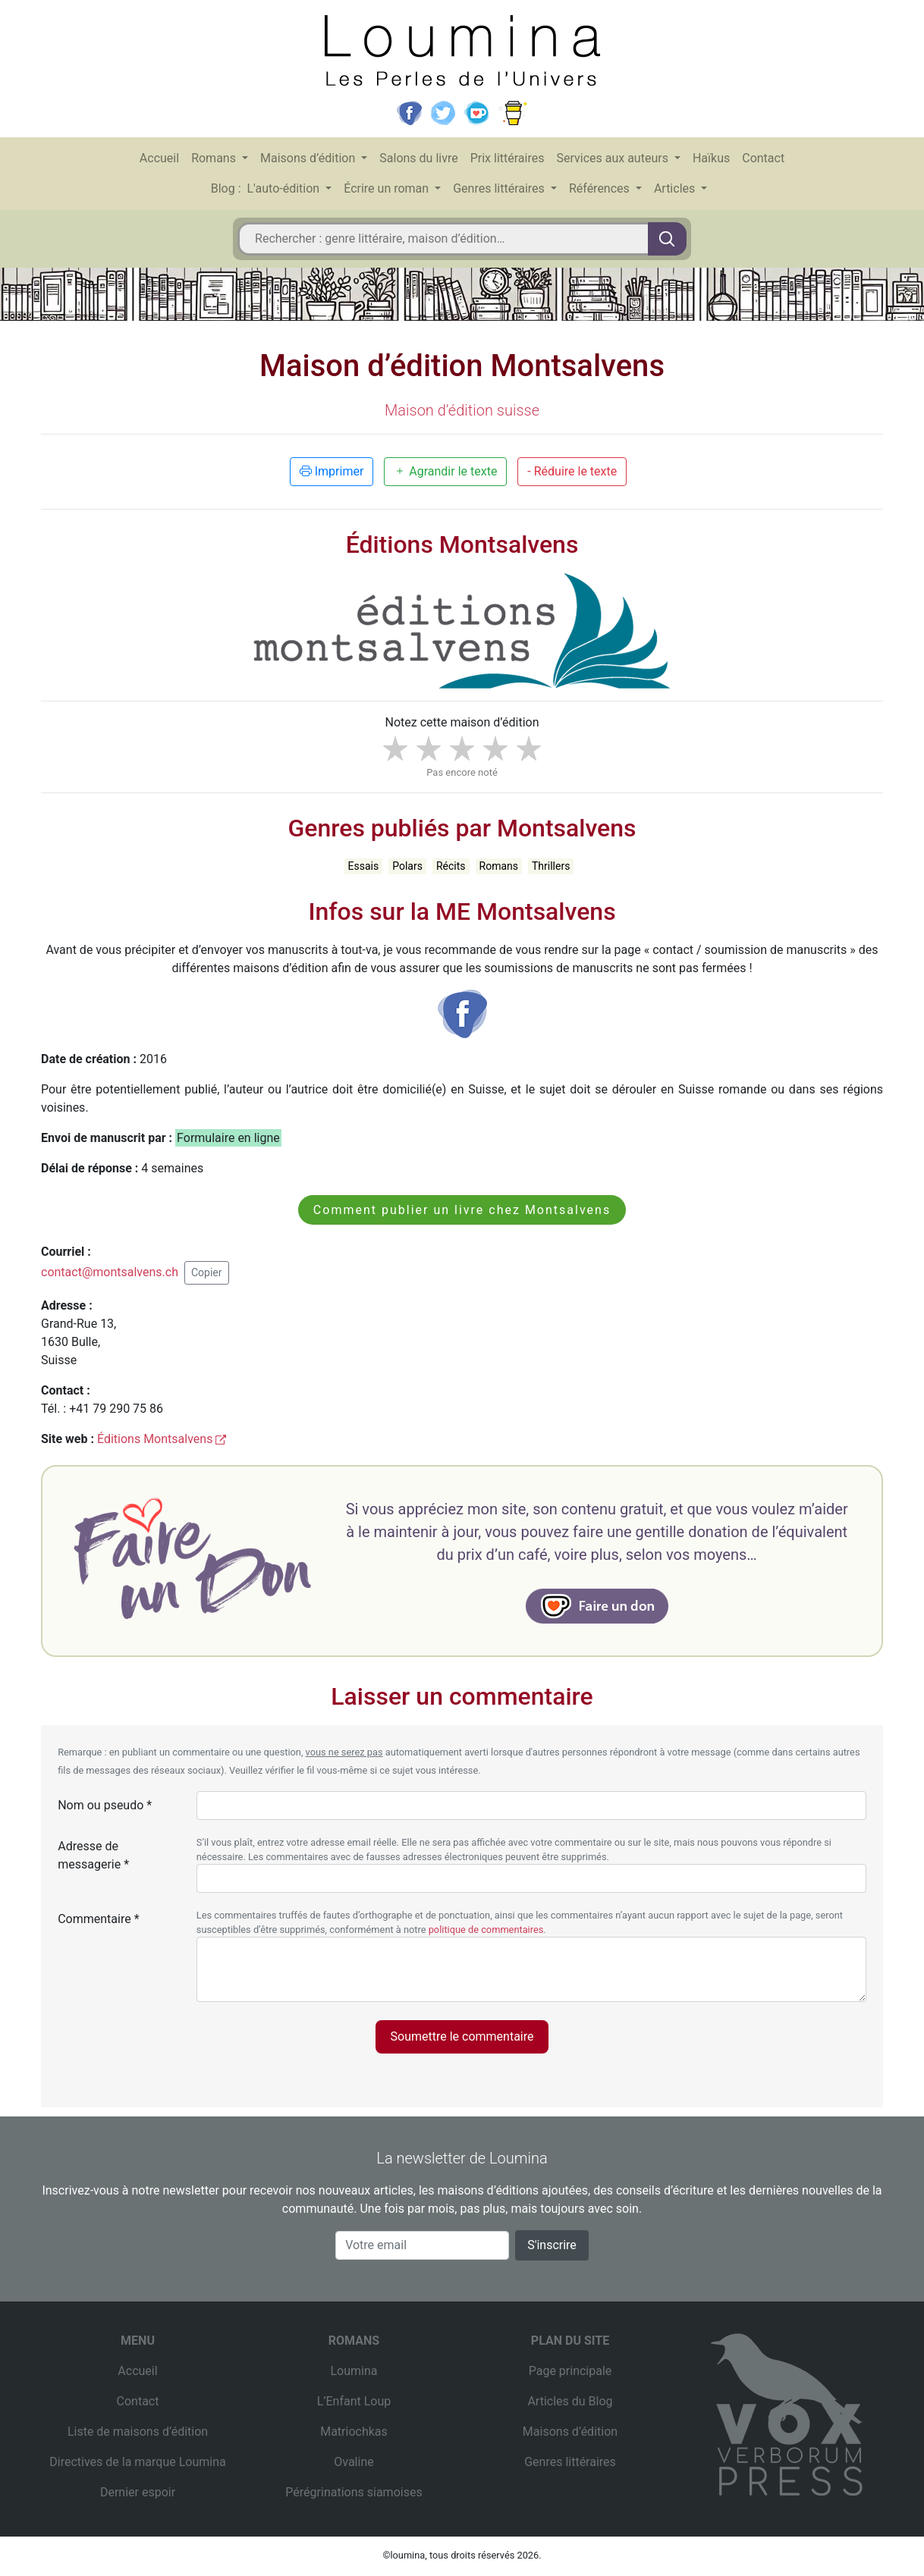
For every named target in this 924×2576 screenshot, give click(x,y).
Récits (451, 866)
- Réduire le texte (572, 471)
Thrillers (551, 866)
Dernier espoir (137, 2492)
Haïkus (711, 158)
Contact (763, 158)
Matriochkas (354, 2431)
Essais (363, 866)
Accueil (159, 158)
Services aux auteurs (613, 158)
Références (601, 188)
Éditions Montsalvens (161, 1439)
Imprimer (332, 471)
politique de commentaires (486, 1929)
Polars (407, 866)
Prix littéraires (507, 158)
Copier (206, 1272)
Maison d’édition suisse (462, 410)
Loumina (353, 2371)
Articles (676, 188)
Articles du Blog (569, 2401)
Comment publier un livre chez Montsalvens (462, 1210)
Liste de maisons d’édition (138, 2431)
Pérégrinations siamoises (353, 2492)
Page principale (570, 2371)
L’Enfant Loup (354, 2401)
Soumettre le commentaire (462, 2036)
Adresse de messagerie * (93, 1855)
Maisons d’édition (309, 158)
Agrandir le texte (445, 471)
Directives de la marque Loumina (137, 2462)
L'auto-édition (285, 188)
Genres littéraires (500, 188)
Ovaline (353, 2462)
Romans (215, 158)
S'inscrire (552, 2245)
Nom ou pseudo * (105, 1805)
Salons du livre (418, 158)
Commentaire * (98, 1919)
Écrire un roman (388, 188)
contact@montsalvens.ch (109, 1272)
